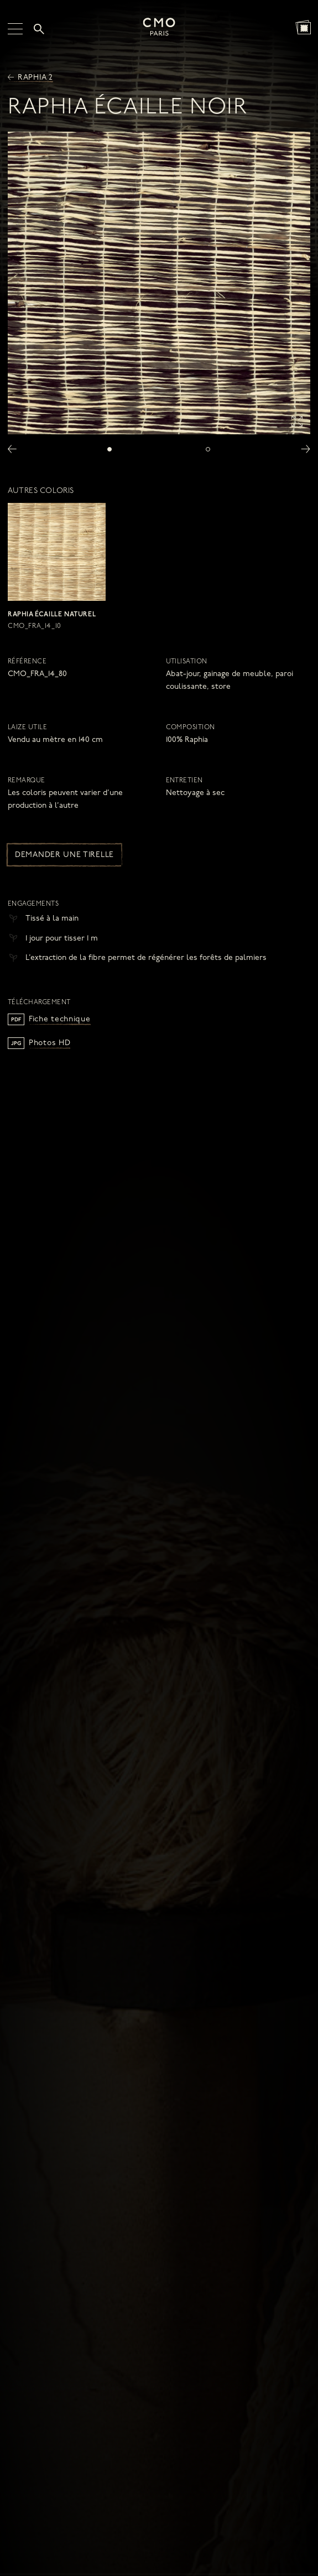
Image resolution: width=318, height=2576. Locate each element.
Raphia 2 (30, 78)
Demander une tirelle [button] (64, 855)
